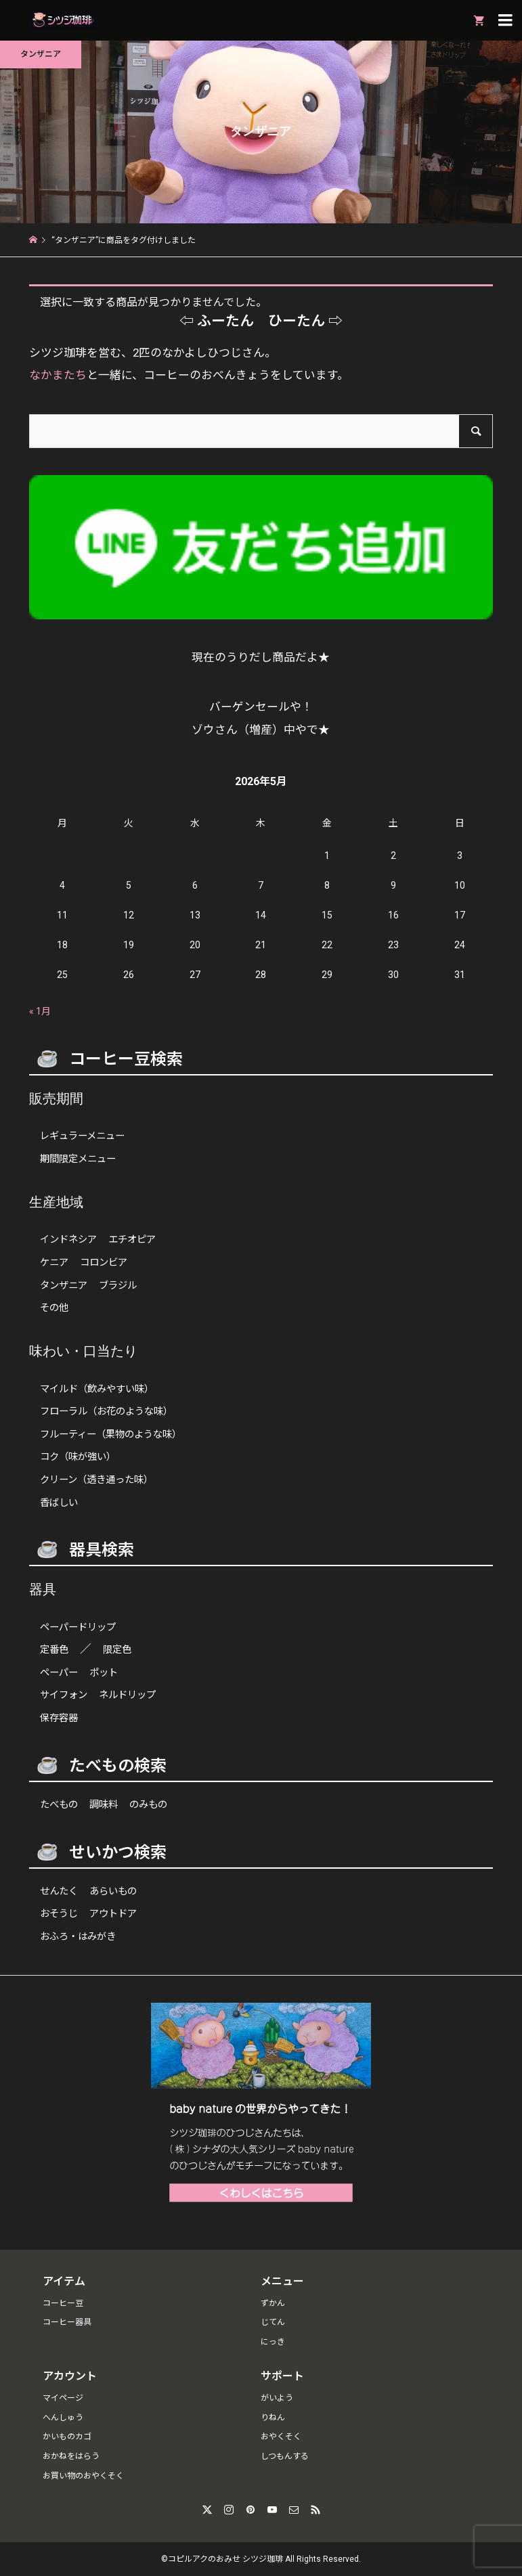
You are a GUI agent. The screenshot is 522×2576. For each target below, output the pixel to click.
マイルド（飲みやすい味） (97, 1389)
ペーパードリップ (78, 1627)
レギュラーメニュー (82, 1136)
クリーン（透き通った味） (96, 1480)
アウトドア (113, 1913)
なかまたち (58, 375)
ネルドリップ (127, 1695)
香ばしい (59, 1503)
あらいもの (113, 1891)
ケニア (54, 1262)
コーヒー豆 (63, 2303)
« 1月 (40, 1011)
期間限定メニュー (78, 1159)
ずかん (273, 2303)
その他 (54, 1308)
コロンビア (103, 1262)
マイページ (63, 2398)
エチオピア (132, 1239)
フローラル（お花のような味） (106, 1411)
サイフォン (63, 1695)
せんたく (59, 1891)
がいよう (277, 2398)
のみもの (148, 1805)
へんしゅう (63, 2417)
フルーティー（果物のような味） (110, 1434)
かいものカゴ (67, 2436)
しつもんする (285, 2456)
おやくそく (281, 2436)
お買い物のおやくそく (83, 2476)
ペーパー (59, 1673)
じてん (273, 2322)
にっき (273, 2342)
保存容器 (59, 1718)
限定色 (117, 1650)
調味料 (103, 1805)
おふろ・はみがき (78, 1936)
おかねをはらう (71, 2456)
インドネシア (68, 1239)
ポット (103, 1673)
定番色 (54, 1650)
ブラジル (118, 1285)
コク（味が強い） (78, 1457)
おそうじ (59, 1913)
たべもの (59, 1805)
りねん (273, 2417)
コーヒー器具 (67, 2322)
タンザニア (63, 1285)
